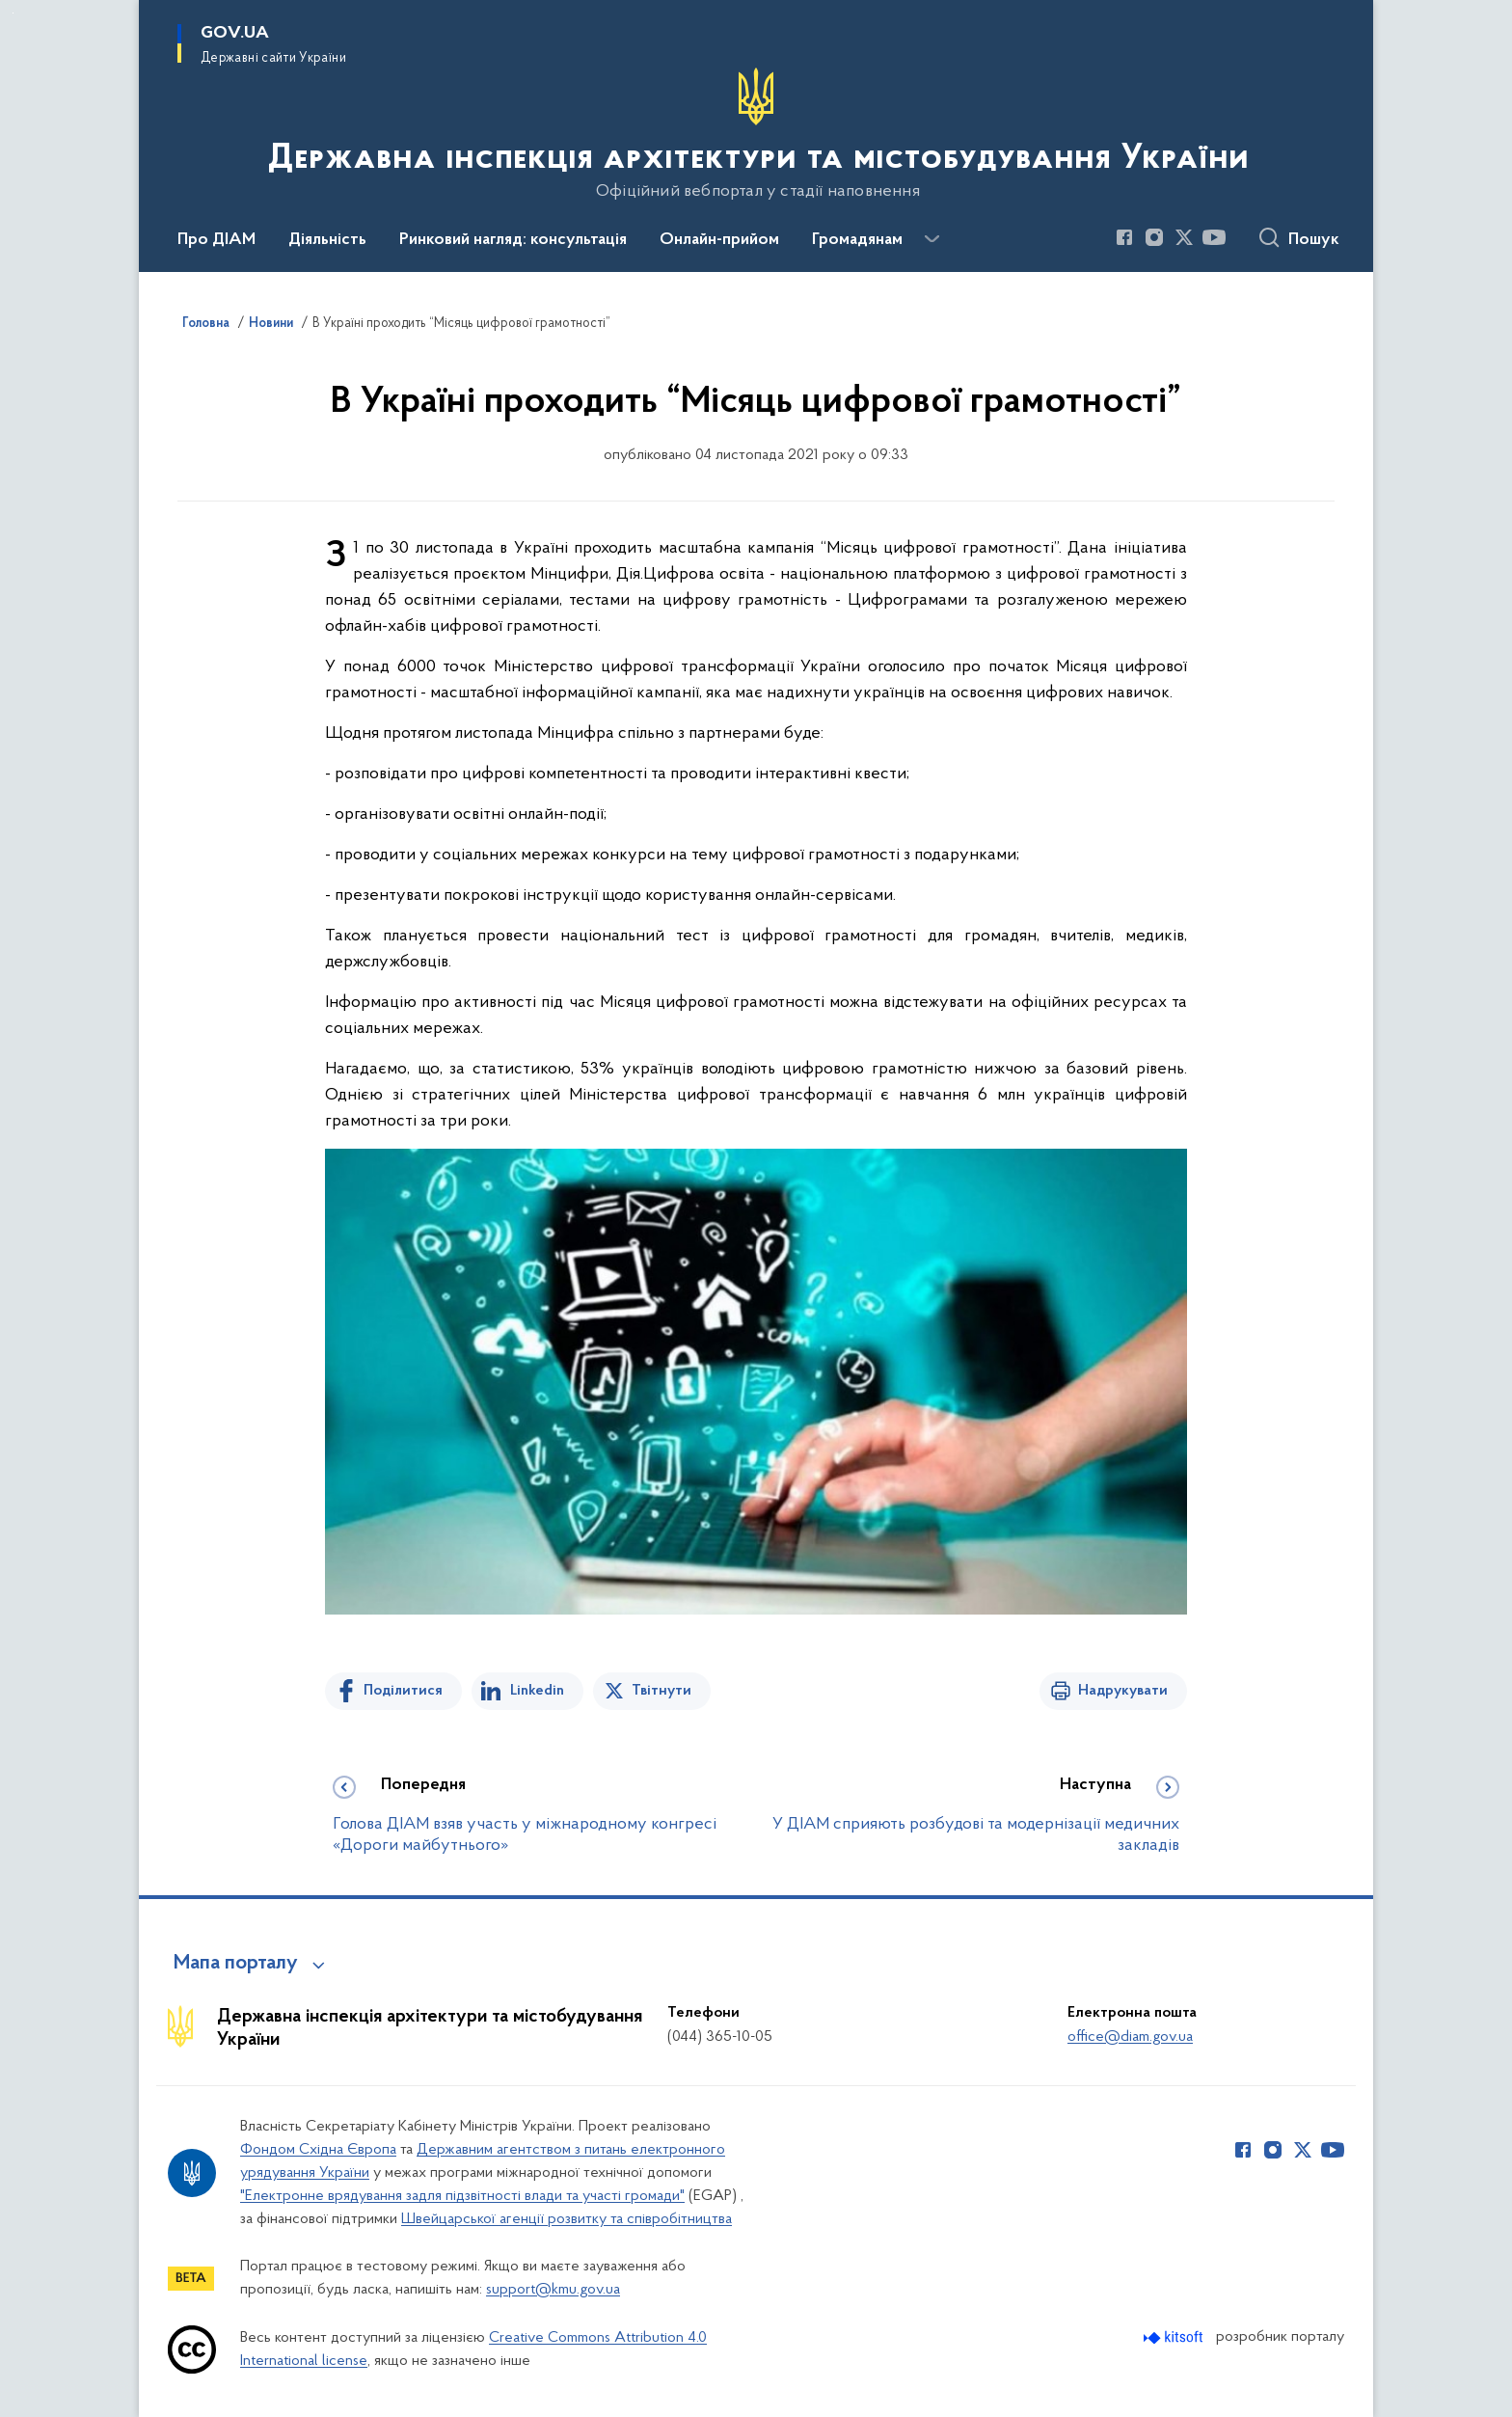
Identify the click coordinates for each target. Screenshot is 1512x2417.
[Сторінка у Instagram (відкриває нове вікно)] (1154, 237)
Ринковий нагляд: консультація (513, 240)
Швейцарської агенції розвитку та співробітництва (566, 2219)
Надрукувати (1123, 1690)
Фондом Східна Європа (318, 2150)
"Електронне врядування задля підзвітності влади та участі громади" (462, 2196)
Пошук (1313, 240)
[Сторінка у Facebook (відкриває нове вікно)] (1124, 237)
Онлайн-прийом (719, 240)
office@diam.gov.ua (1130, 2037)
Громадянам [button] (857, 240)
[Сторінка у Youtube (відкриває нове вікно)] (1214, 237)
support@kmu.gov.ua (553, 2289)
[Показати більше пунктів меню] (931, 239)
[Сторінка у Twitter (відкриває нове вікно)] (1184, 237)
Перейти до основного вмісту (13, 13)
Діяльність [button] (327, 240)
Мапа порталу (236, 1963)
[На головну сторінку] (756, 134)
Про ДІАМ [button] (216, 240)
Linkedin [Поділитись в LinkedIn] (537, 1690)
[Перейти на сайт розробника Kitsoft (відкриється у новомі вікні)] (1175, 2337)
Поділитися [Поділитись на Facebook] (403, 1690)
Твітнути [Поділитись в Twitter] (661, 1690)
